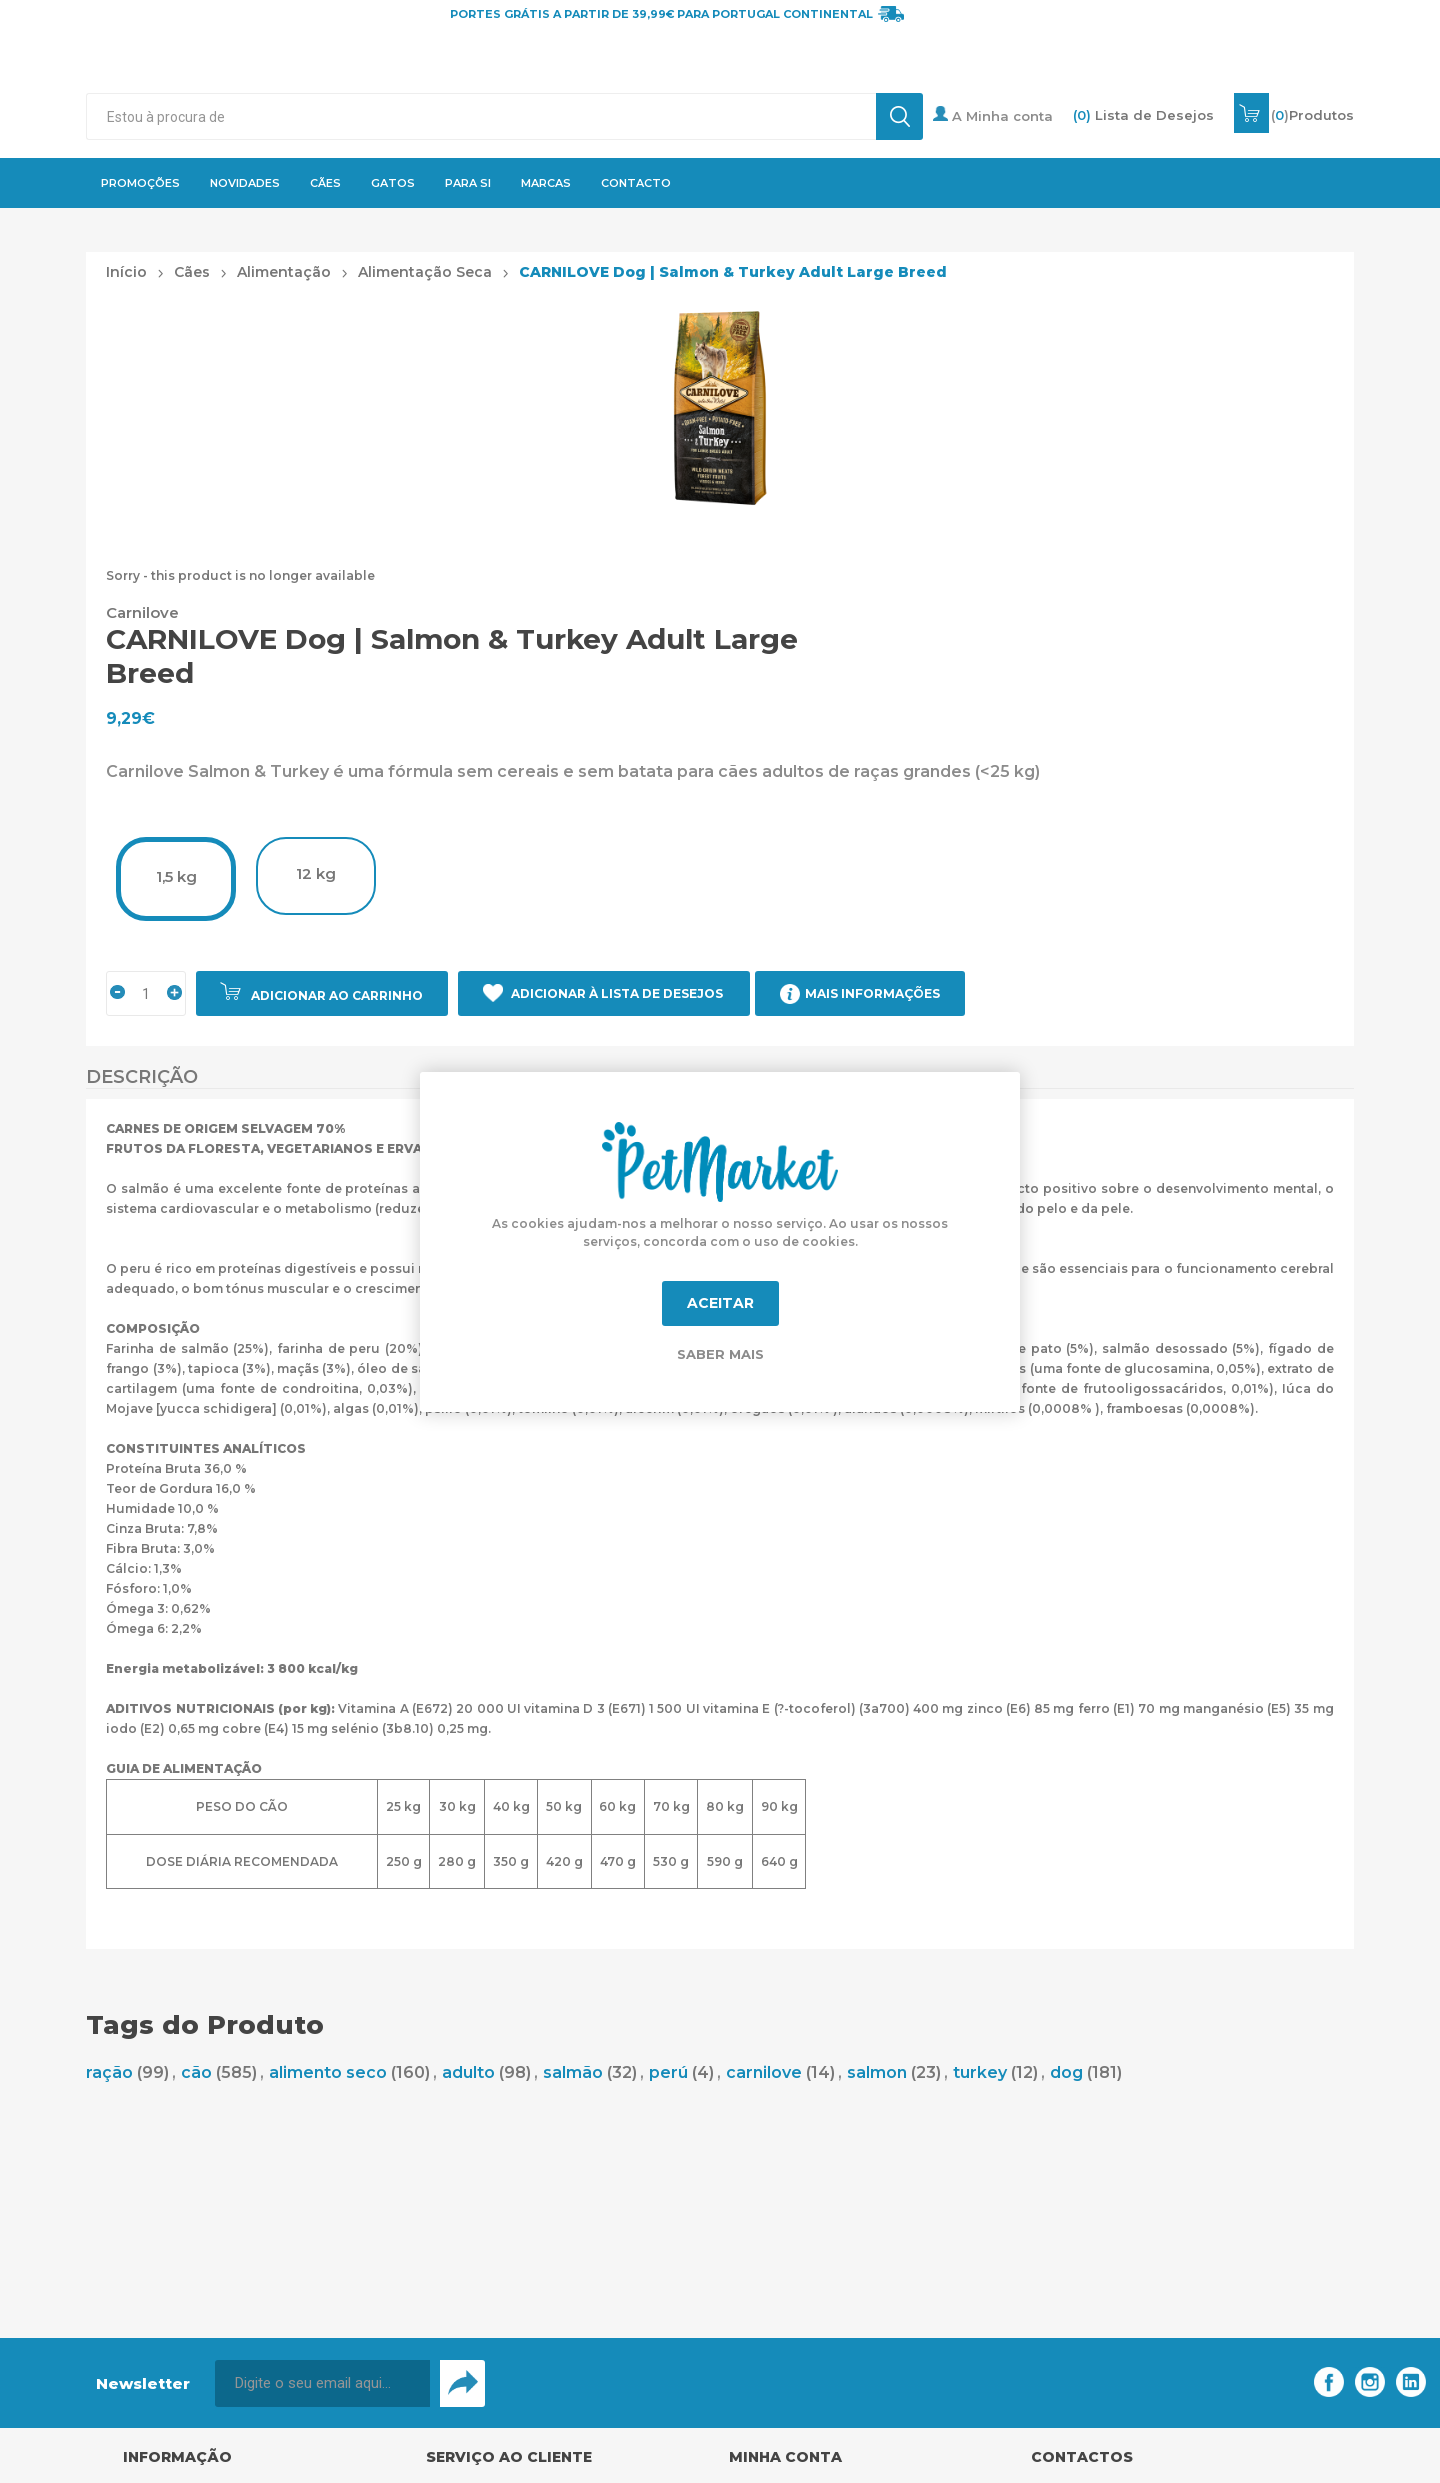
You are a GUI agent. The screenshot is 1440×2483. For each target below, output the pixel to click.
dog (1066, 2072)
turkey (980, 2072)
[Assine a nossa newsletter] (322, 2383)
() (1312, 115)
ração (109, 2072)
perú (668, 2072)
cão (196, 2072)
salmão (573, 2072)
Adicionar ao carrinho (337, 995)
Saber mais (720, 1354)
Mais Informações (872, 993)
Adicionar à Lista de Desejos (617, 993)
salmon (877, 2072)
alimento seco (328, 2072)
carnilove (764, 2072)
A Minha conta (993, 115)
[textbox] (480, 116)
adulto (468, 2072)
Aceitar (720, 1303)
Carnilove (142, 612)
